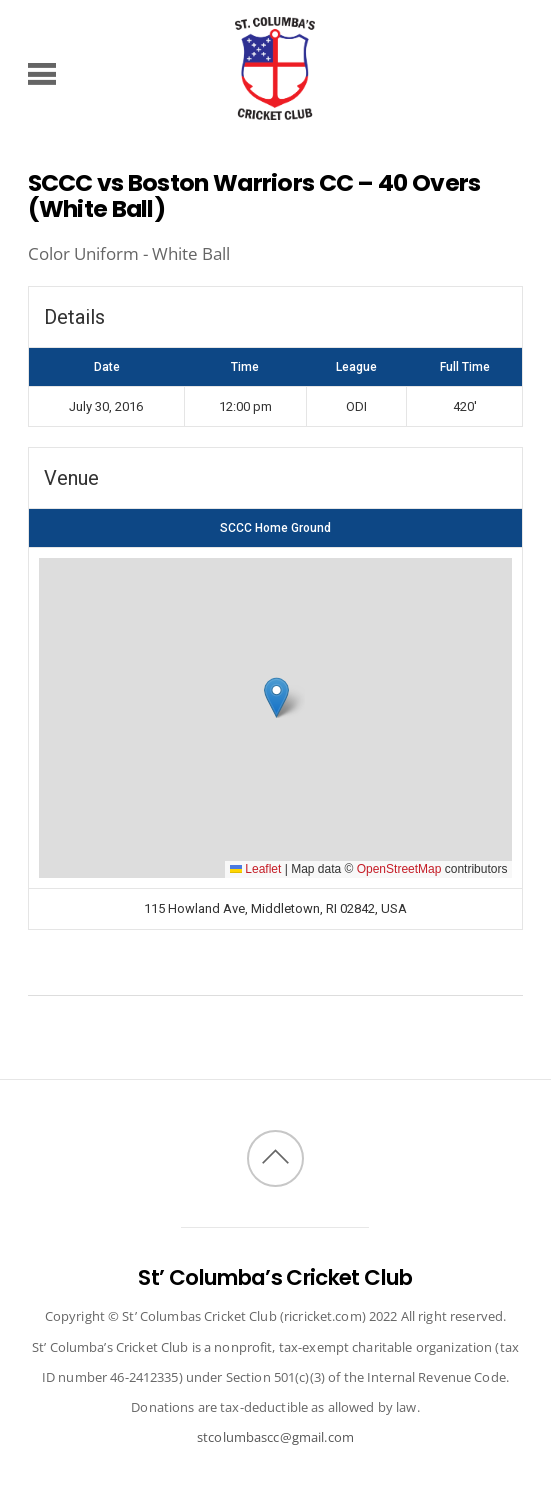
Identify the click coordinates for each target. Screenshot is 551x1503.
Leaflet (255, 869)
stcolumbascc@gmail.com (275, 1437)
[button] (276, 697)
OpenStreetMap (399, 869)
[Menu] (42, 73)
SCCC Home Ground (275, 528)
